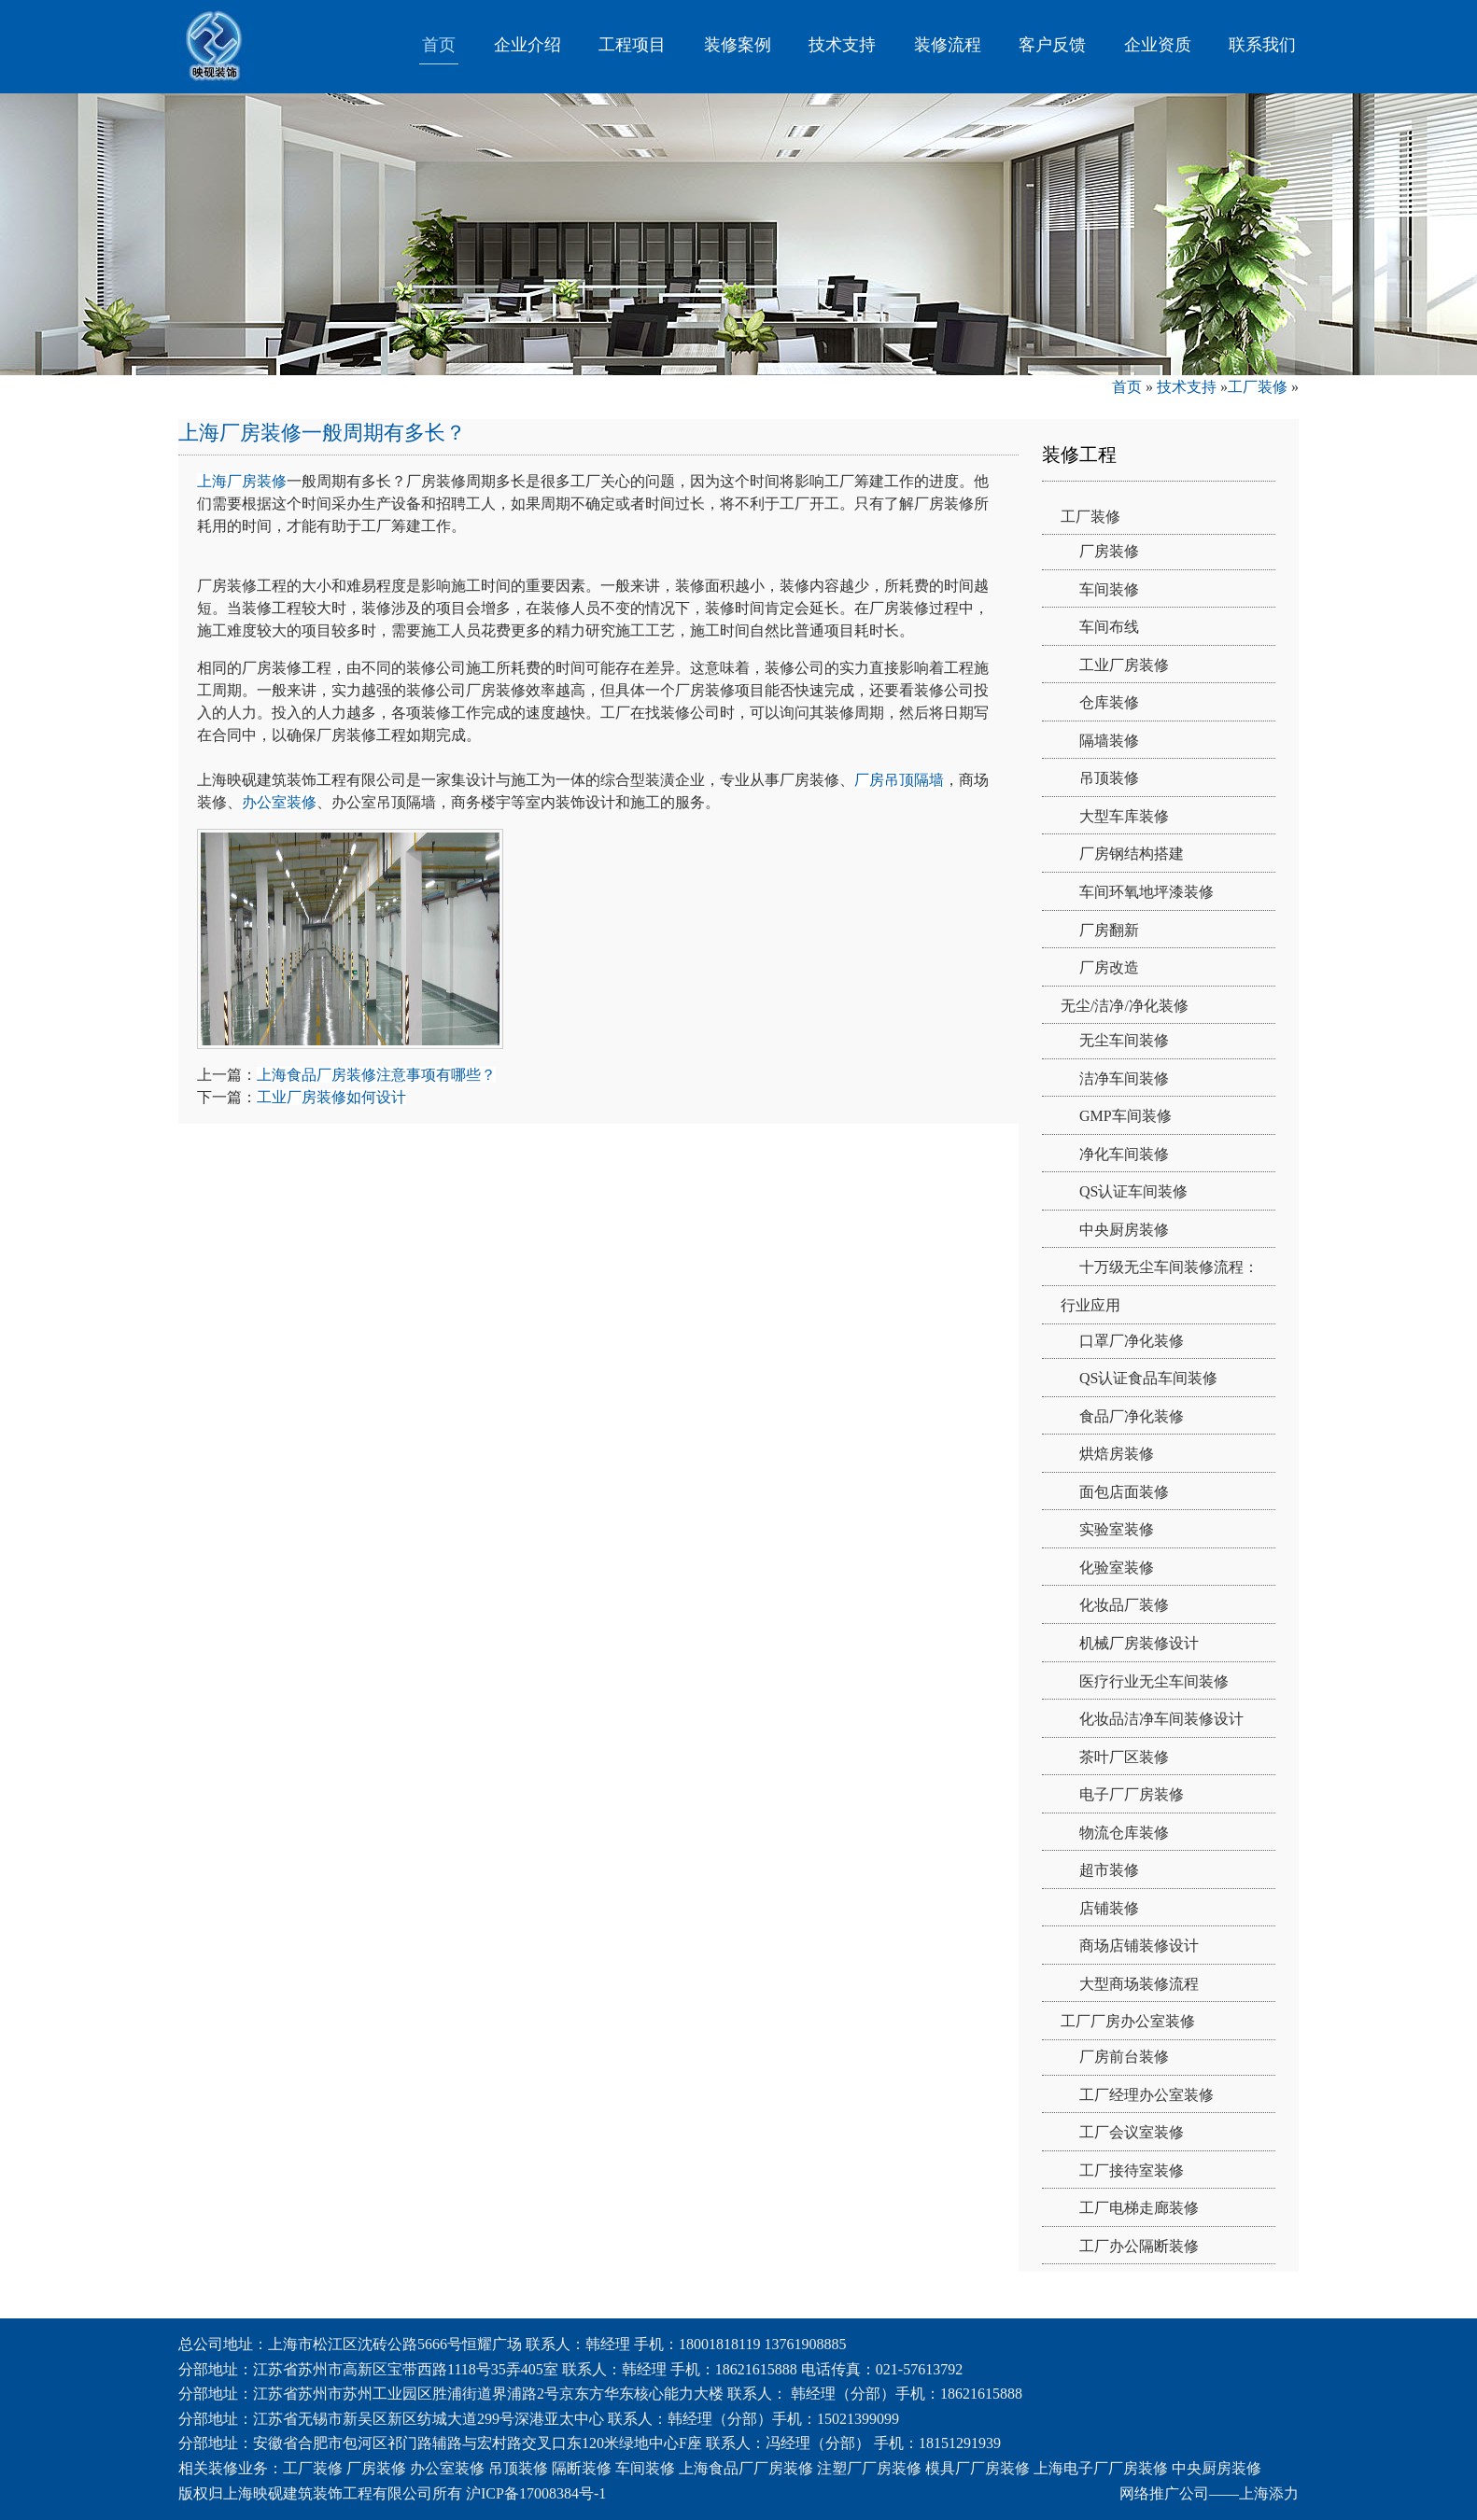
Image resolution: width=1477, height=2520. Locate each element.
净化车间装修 (1124, 1154)
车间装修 (1109, 589)
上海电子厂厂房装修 (1101, 2468)
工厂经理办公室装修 (1146, 2095)
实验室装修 (1116, 1529)
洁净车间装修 (1124, 1078)
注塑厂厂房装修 (869, 2468)
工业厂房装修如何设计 (331, 1097)
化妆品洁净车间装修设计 (1161, 1719)
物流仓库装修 (1124, 1833)
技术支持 (842, 44)
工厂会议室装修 (1131, 2132)
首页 (439, 44)
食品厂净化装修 (1131, 1416)
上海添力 (1269, 2493)
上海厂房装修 (242, 481)
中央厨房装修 (1124, 1230)
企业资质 (1157, 44)
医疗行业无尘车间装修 (1154, 1681)
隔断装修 (582, 2468)
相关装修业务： (230, 2468)
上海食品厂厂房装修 (746, 2468)
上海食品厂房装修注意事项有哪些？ (376, 1075)
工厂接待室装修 (1131, 2170)
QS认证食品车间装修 (1148, 1378)
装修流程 (947, 44)
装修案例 (737, 44)
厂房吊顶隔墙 (899, 780)
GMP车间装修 (1125, 1116)
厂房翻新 (1109, 930)
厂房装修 (1109, 551)
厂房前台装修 (1124, 2057)
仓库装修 (1109, 702)
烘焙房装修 (1116, 1454)
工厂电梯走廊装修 (1139, 2208)
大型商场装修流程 (1139, 1984)
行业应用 (1090, 1305)
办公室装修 (279, 802)
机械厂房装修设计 (1139, 1643)
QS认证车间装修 (1133, 1191)
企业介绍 (527, 44)
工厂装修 (1257, 387)
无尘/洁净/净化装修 (1125, 1006)
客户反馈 (1052, 44)
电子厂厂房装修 (1131, 1794)
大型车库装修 (1124, 816)
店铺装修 (1109, 1908)
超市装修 (1109, 1870)
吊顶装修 (1109, 778)
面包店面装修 (1124, 1492)
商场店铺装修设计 (1139, 1945)
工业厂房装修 (1124, 665)
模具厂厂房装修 (977, 2468)
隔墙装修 (1109, 741)
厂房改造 (1109, 967)
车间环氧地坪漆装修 (1146, 892)
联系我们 (1262, 44)
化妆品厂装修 (1124, 1605)
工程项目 (632, 44)
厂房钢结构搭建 (1131, 853)
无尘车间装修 (1124, 1040)
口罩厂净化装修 (1131, 1341)
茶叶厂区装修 (1124, 1757)
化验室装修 (1116, 1567)
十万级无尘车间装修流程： (1169, 1267)
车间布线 (1109, 627)
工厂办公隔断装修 (1139, 2246)
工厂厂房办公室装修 (1128, 2021)
